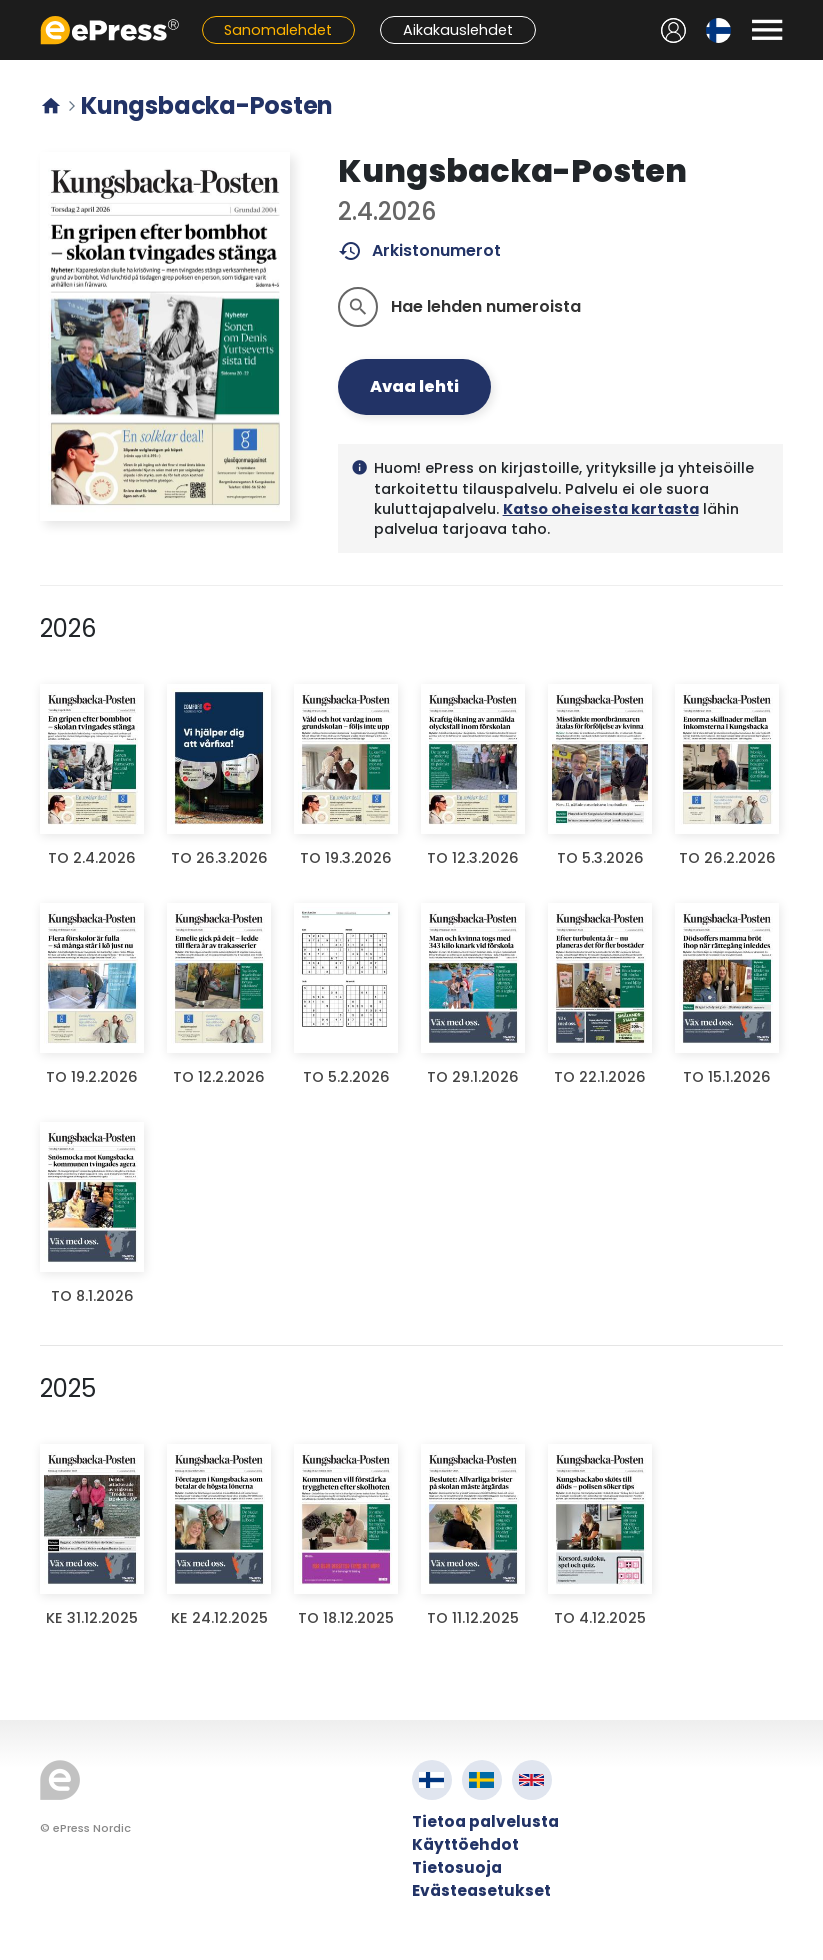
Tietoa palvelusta (485, 1821)
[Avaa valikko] (767, 30)
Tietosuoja (457, 1867)
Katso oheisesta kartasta (601, 509)
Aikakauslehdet (458, 30)
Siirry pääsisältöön (10, 10)
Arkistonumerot (419, 251)
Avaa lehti (414, 386)
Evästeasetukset (481, 1890)
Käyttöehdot (465, 1844)
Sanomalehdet (278, 30)
